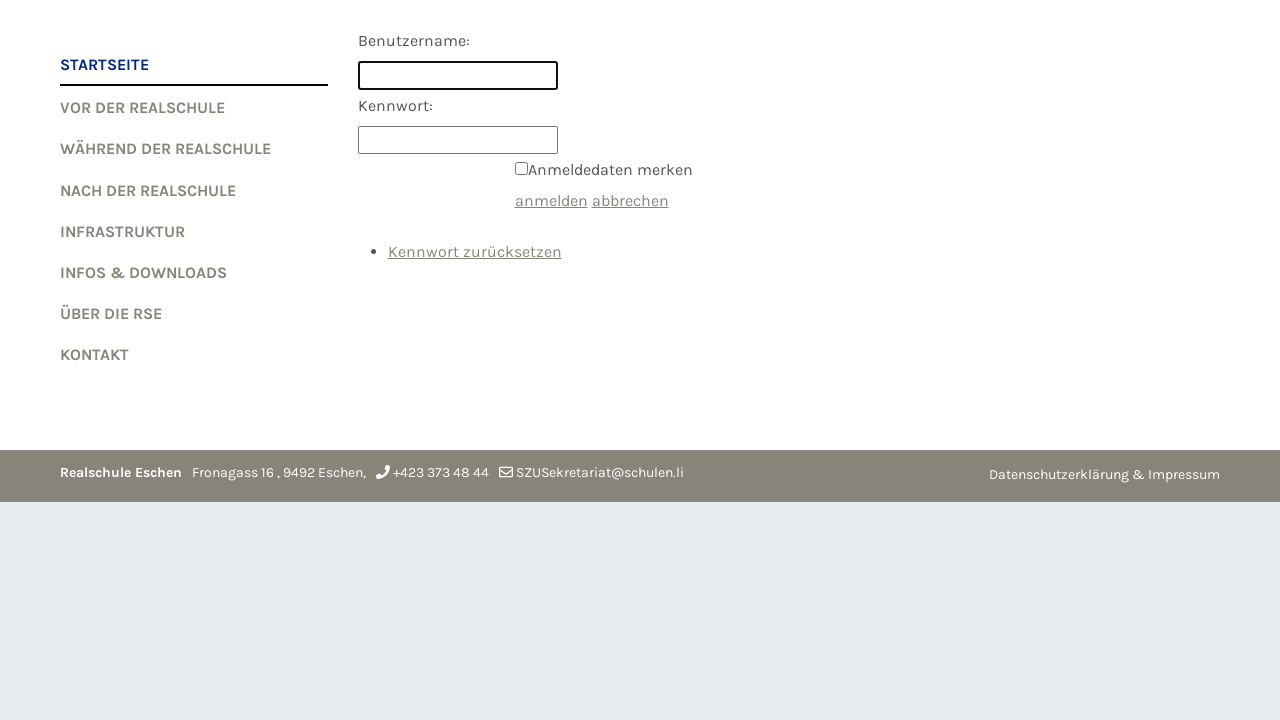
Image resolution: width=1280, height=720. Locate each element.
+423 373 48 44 (441, 472)
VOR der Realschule (142, 107)
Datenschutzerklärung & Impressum (1104, 474)
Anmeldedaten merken (610, 169)
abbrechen (630, 200)
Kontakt (94, 354)
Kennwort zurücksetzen (475, 251)
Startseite (104, 64)
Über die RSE (111, 313)
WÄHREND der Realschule (165, 148)
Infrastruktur (122, 231)
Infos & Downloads (143, 272)
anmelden (551, 200)
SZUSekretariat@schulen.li (600, 472)
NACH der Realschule (148, 190)
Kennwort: (395, 105)
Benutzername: (414, 40)
